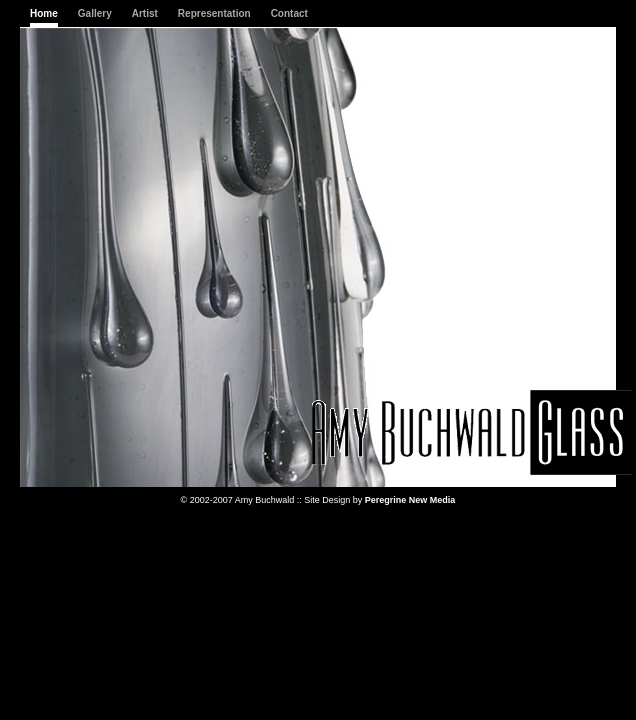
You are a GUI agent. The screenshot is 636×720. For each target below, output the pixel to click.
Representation (214, 13)
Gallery (95, 13)
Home (44, 13)
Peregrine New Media (410, 500)
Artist (145, 13)
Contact (289, 13)
